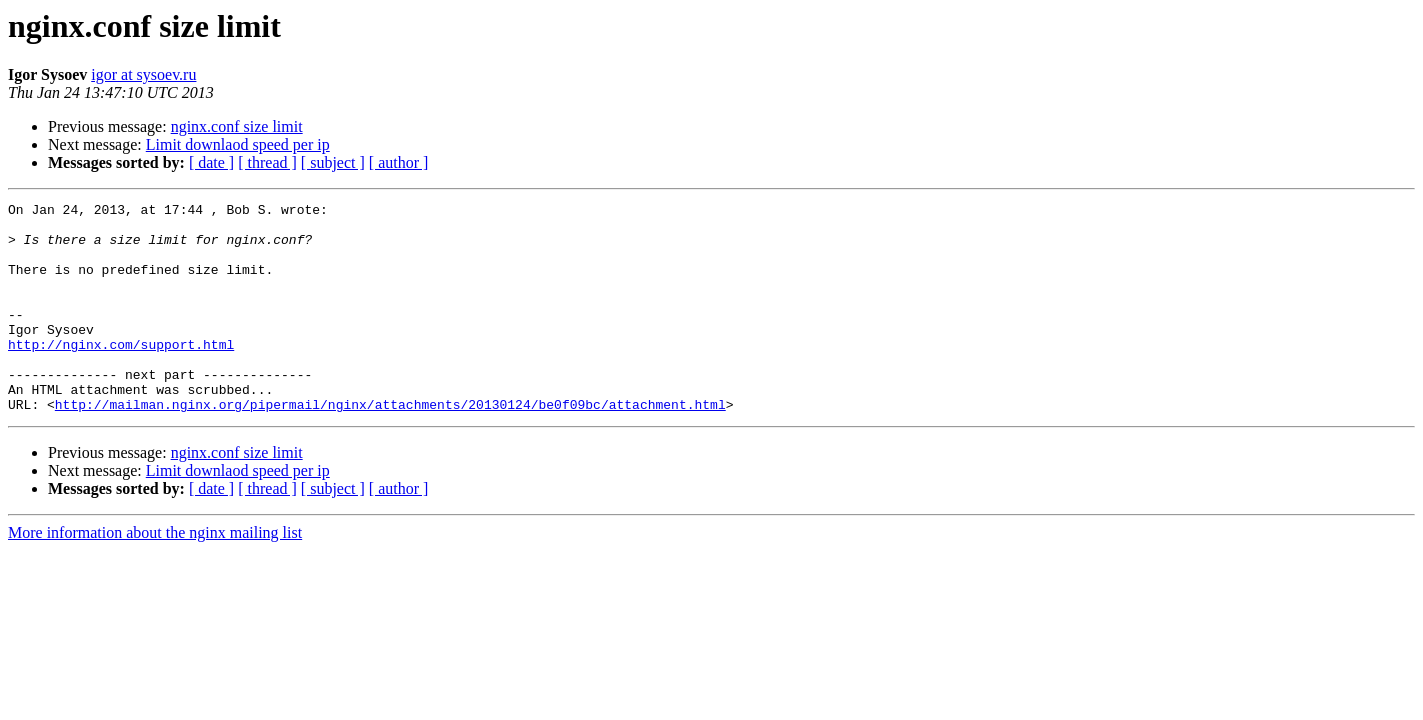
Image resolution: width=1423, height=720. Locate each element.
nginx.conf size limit (237, 126)
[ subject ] (333, 162)
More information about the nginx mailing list (155, 574)
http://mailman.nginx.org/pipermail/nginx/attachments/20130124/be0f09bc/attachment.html (390, 446)
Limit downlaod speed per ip (238, 144)
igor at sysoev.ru (143, 74)
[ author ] (399, 162)
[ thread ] (267, 162)
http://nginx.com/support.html (121, 374)
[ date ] (211, 162)
